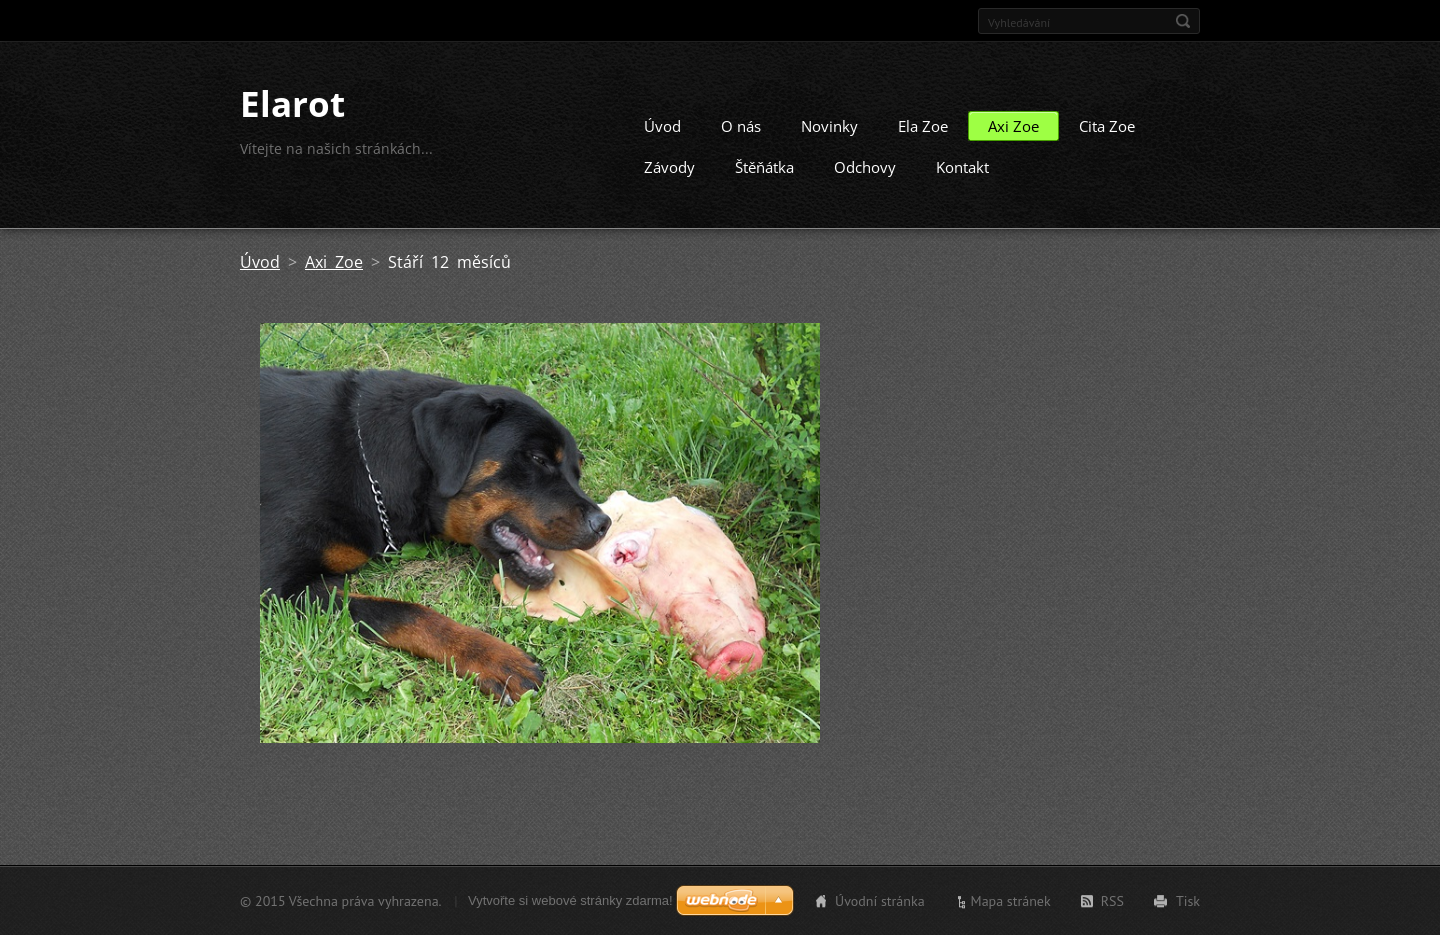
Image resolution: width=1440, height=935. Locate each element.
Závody (669, 167)
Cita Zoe (1107, 126)
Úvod (662, 126)
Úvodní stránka (880, 901)
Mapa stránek (1011, 901)
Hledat (1183, 21)
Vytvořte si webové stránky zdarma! (570, 900)
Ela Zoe (923, 126)
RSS (1112, 901)
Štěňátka (764, 167)
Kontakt (962, 167)
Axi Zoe (1013, 126)
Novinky (829, 126)
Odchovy (865, 167)
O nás (741, 126)
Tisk (1188, 901)
